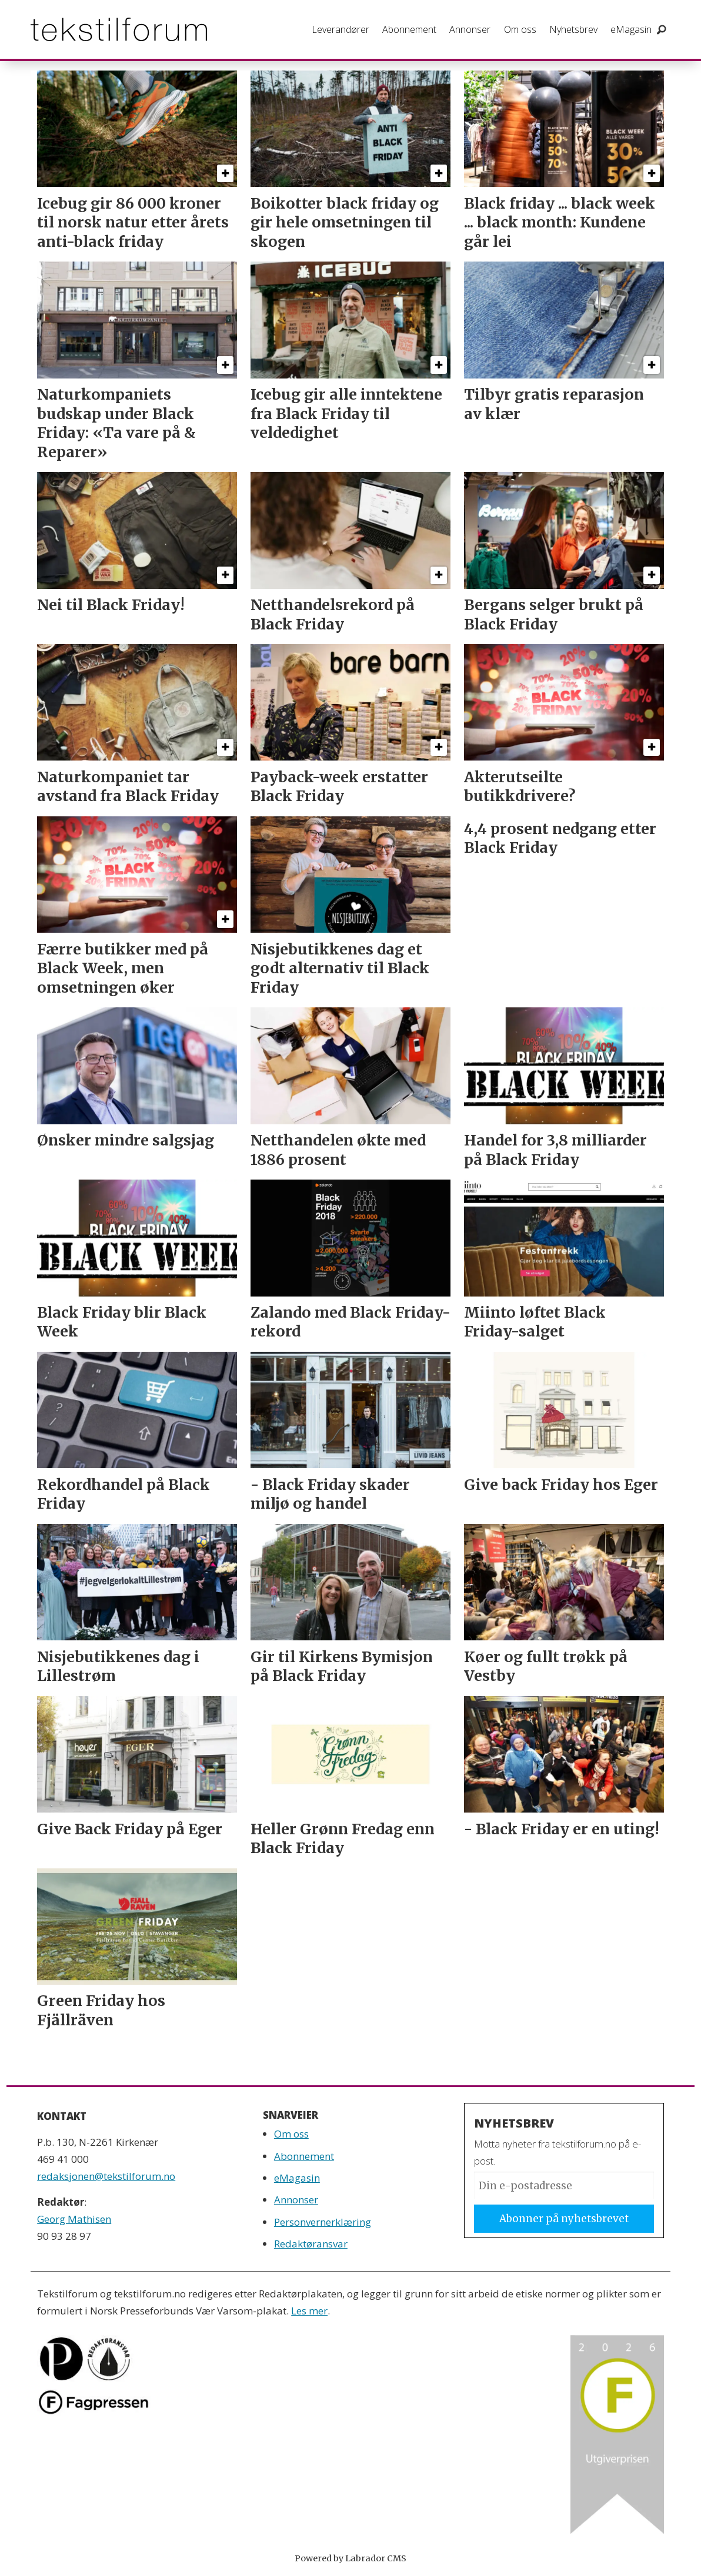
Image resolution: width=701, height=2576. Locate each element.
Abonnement (409, 29)
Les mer (309, 2310)
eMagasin (631, 29)
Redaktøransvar (311, 2243)
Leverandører (340, 29)
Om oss (520, 29)
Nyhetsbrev (573, 29)
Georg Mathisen (74, 2219)
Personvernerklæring (322, 2222)
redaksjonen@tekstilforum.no (106, 2176)
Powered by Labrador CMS (350, 2558)
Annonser (469, 29)
